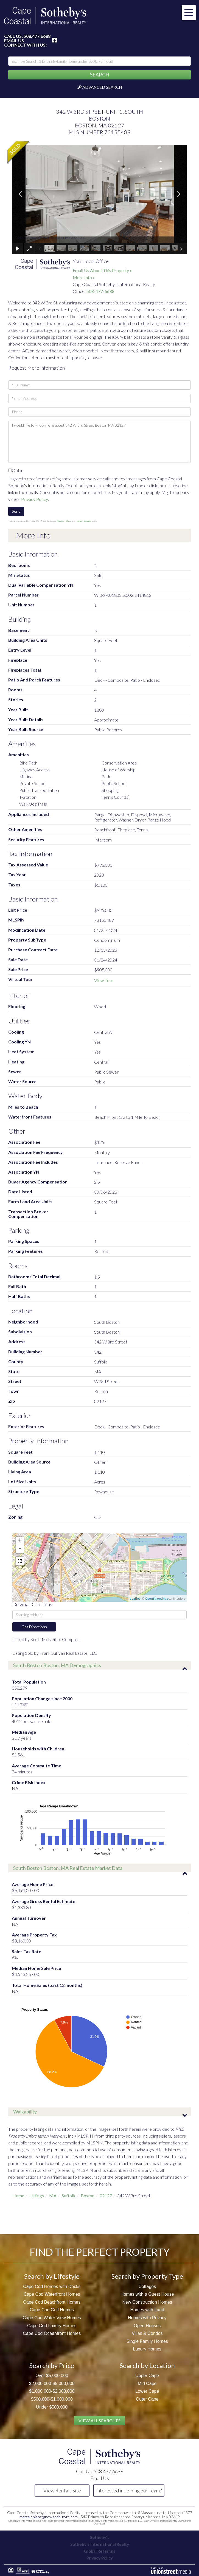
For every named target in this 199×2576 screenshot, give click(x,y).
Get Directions (34, 1626)
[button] (99, 74)
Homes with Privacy (147, 2317)
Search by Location (147, 2365)
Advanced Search (102, 87)
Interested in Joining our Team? (129, 2490)
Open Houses (147, 2325)
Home (18, 2195)
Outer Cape (147, 2399)
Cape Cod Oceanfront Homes (52, 2333)
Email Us (14, 40)
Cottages (147, 2286)
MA (53, 2195)
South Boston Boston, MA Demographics (57, 1665)
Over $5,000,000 (51, 2375)
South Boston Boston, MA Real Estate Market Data (67, 1868)
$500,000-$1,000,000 (52, 2399)
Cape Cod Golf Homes (52, 2309)
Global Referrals (99, 2551)
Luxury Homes (147, 2349)
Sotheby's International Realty (99, 2544)
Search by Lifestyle (52, 2276)
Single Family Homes (147, 2341)
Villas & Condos (147, 2333)
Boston (87, 2195)
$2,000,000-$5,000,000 (51, 2383)
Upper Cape (147, 2375)
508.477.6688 (37, 36)
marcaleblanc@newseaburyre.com (48, 2516)
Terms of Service (83, 521)
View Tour (103, 980)
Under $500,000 (52, 2407)
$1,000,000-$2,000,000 (51, 2391)
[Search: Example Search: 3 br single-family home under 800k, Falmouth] (99, 61)
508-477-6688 (100, 291)
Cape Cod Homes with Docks (51, 2286)
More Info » (84, 277)
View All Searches (99, 2420)
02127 (106, 2195)
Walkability (25, 2112)
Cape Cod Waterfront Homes (52, 2294)
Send (16, 511)
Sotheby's (99, 2537)
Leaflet (135, 1598)
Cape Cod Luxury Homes (52, 2325)
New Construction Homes (147, 2302)
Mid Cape (147, 2383)
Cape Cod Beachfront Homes (51, 2302)
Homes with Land (147, 2309)
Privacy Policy (34, 499)
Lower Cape (147, 2391)
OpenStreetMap (156, 1598)
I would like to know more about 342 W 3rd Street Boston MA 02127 (99, 442)
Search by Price (51, 2365)
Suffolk (68, 2195)
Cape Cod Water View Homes (52, 2317)
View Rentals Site (62, 2490)
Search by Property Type (147, 2276)
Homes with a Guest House (147, 2294)
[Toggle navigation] (188, 13)
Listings (36, 2195)
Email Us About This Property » (102, 270)
